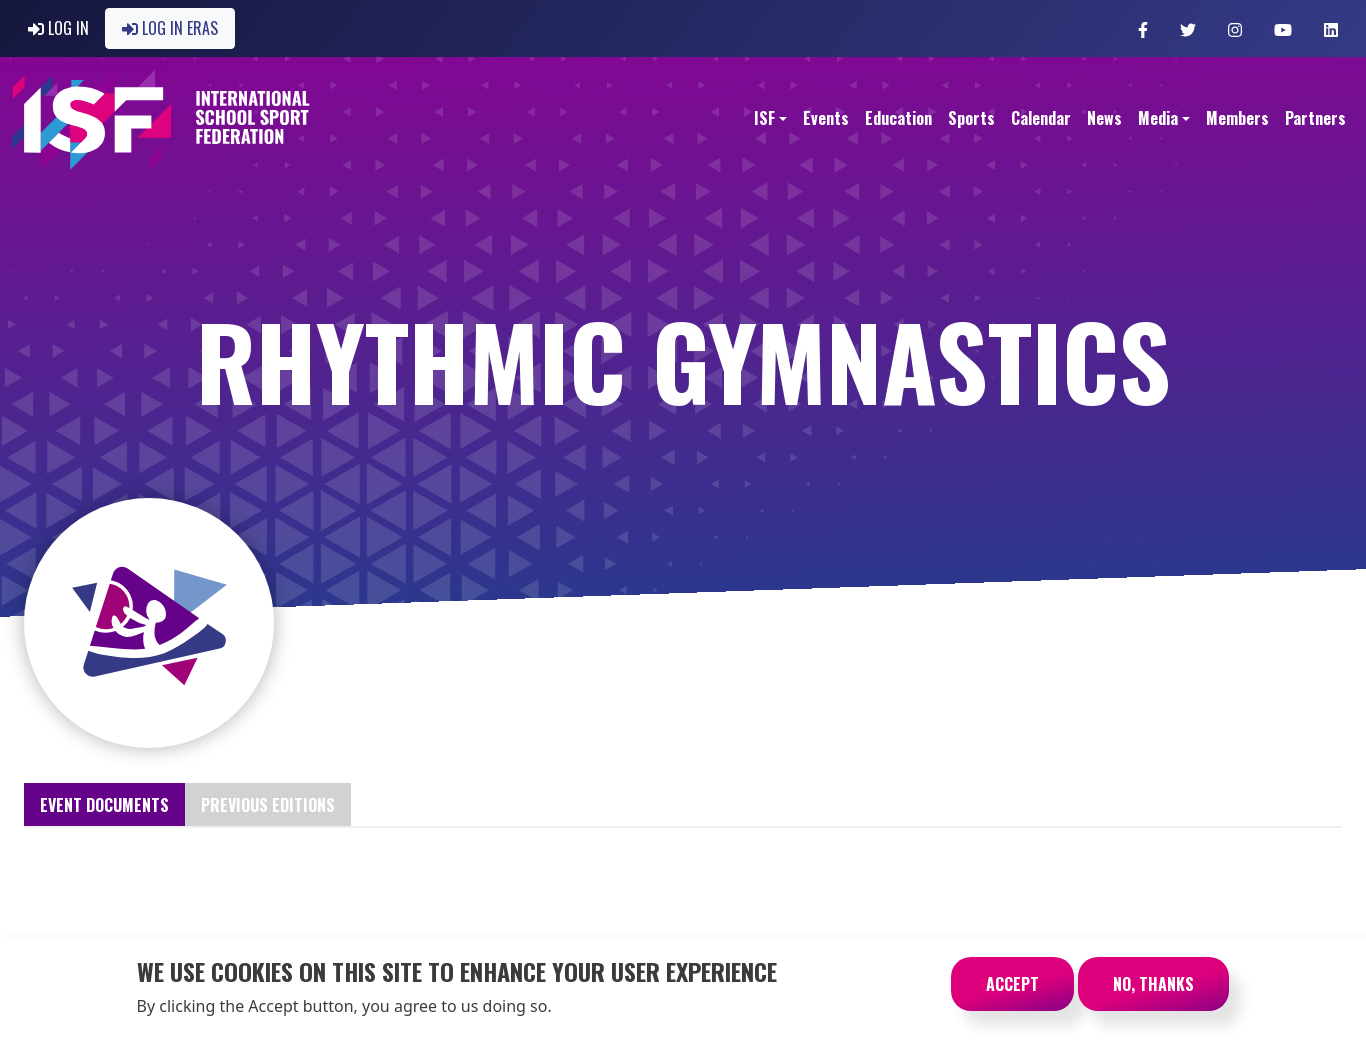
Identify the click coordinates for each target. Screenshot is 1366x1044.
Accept (1012, 990)
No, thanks (1153, 990)
